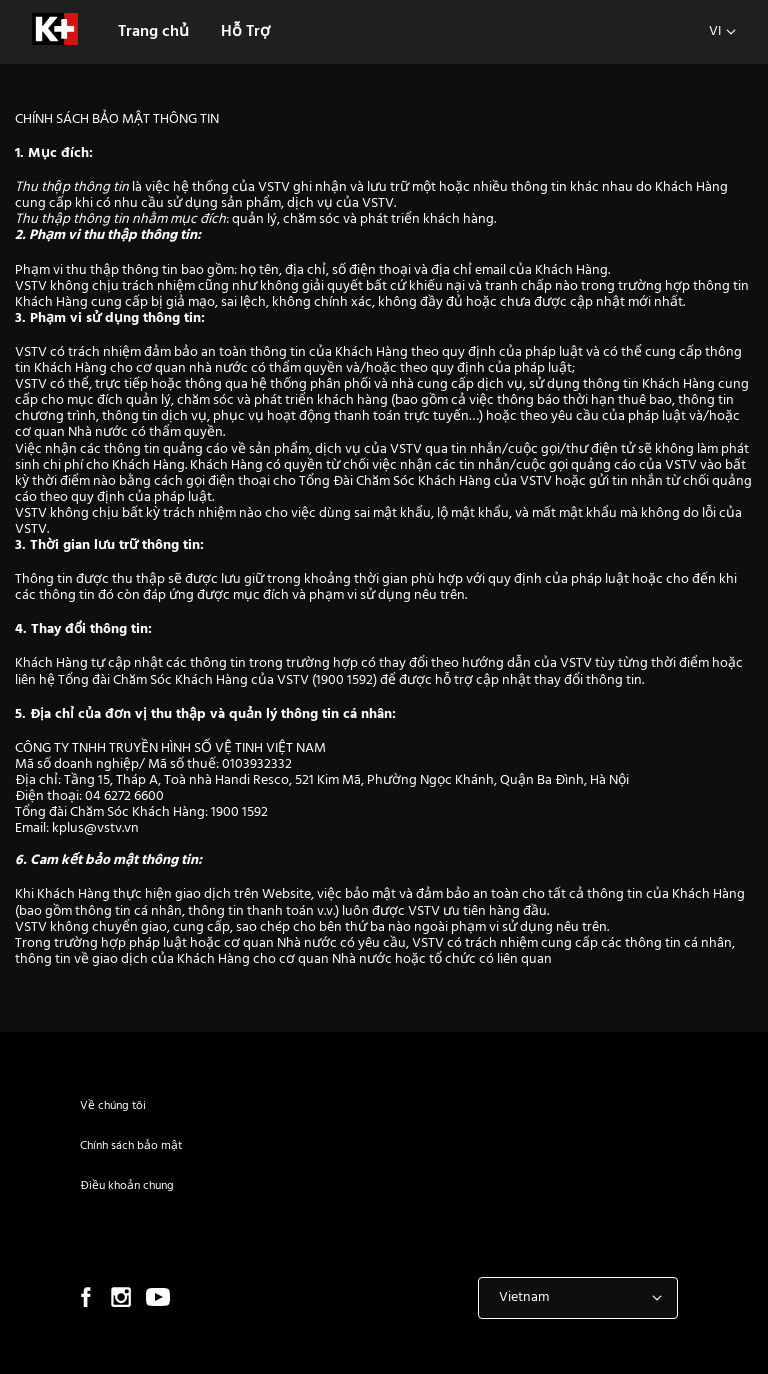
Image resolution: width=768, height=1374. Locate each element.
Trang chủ (153, 32)
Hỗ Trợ (245, 32)
